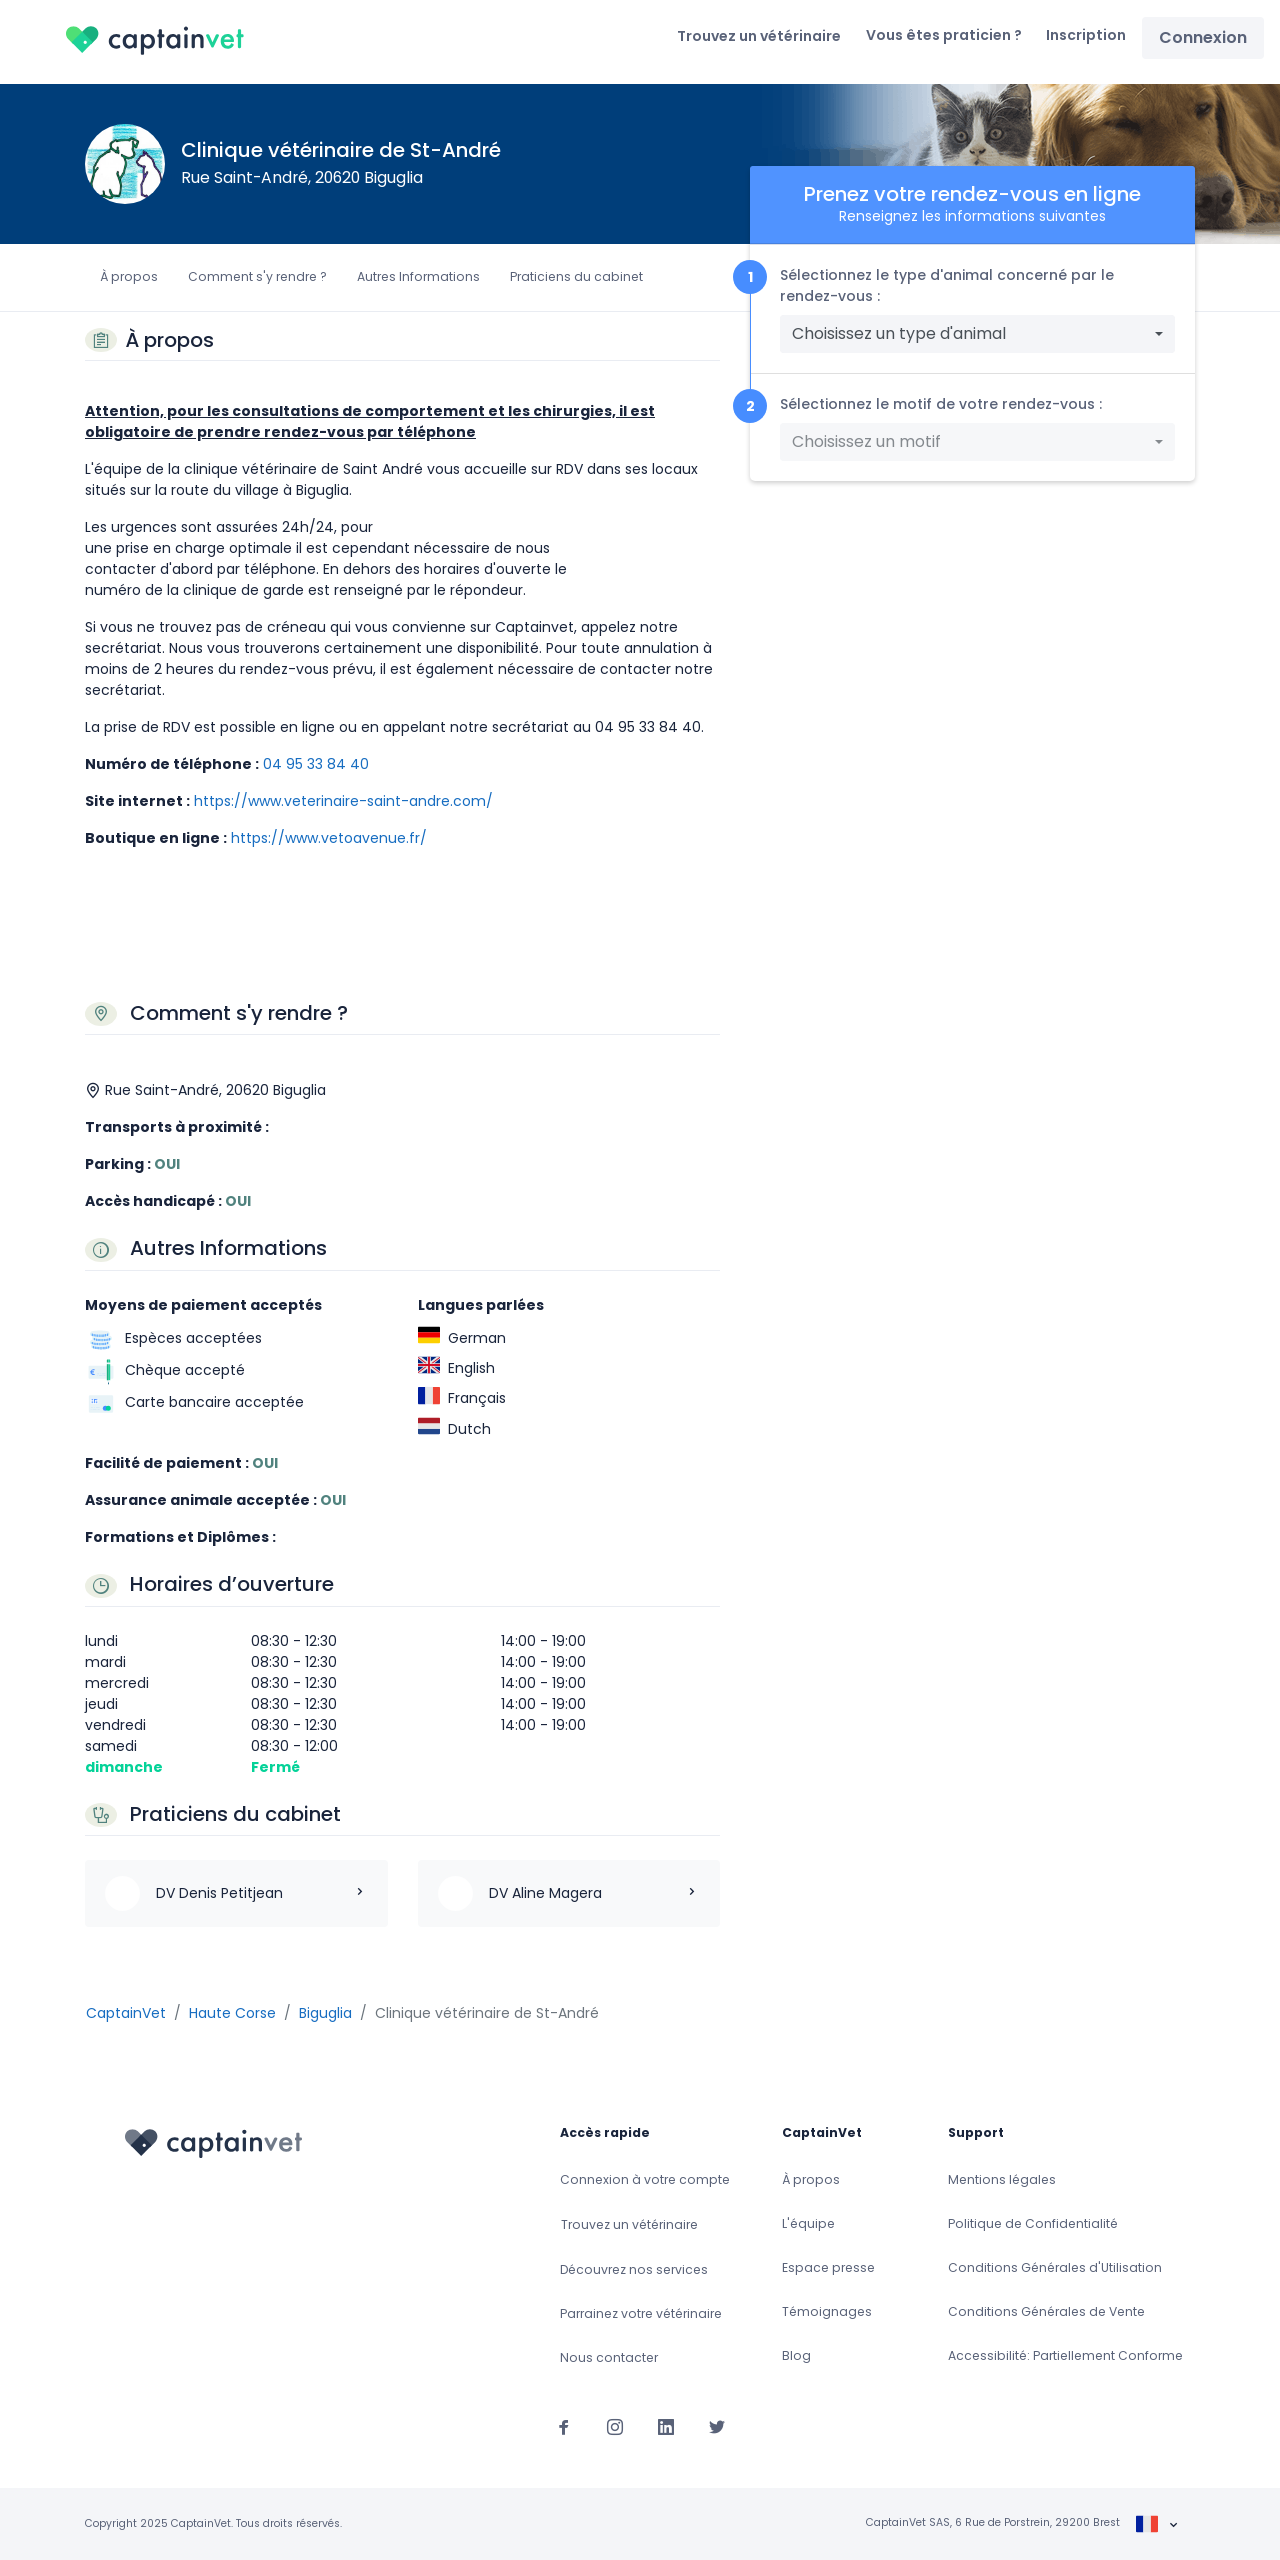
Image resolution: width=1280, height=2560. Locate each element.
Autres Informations (418, 276)
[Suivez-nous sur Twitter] (717, 2426)
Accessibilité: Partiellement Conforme (1065, 2355)
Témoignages (827, 2311)
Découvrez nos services (634, 2269)
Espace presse (828, 2267)
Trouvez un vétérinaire (759, 36)
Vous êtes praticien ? (944, 35)
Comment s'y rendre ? (257, 276)
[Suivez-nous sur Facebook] (564, 2426)
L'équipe (808, 2223)
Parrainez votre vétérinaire (641, 2313)
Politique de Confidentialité (1033, 2223)
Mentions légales (1002, 2179)
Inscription (1086, 35)
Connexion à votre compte (645, 2179)
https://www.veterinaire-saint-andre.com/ (343, 801)
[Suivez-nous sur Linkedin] (666, 2426)
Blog (796, 2355)
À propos (129, 276)
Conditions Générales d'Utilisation (1055, 2267)
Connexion (1203, 37)
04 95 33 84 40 (316, 764)
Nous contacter (609, 2357)
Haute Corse (232, 2013)
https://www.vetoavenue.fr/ (329, 838)
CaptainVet (126, 2013)
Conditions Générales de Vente (1046, 2311)
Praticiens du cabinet (576, 276)
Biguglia (325, 2013)
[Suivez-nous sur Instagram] (615, 2426)
